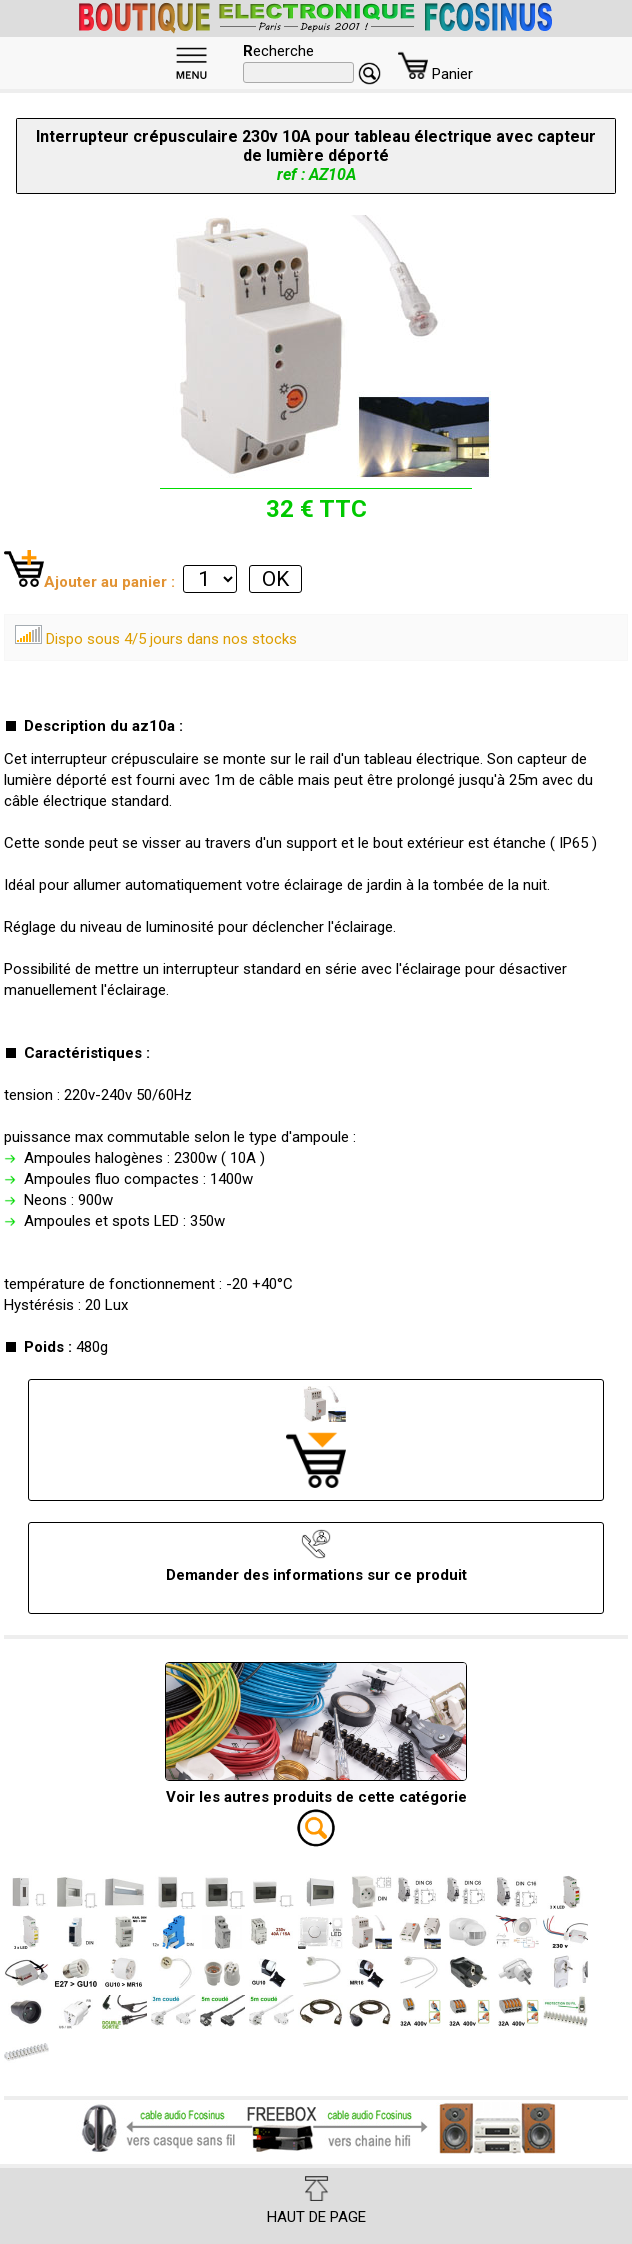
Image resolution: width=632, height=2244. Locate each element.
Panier (435, 74)
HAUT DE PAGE (316, 2201)
